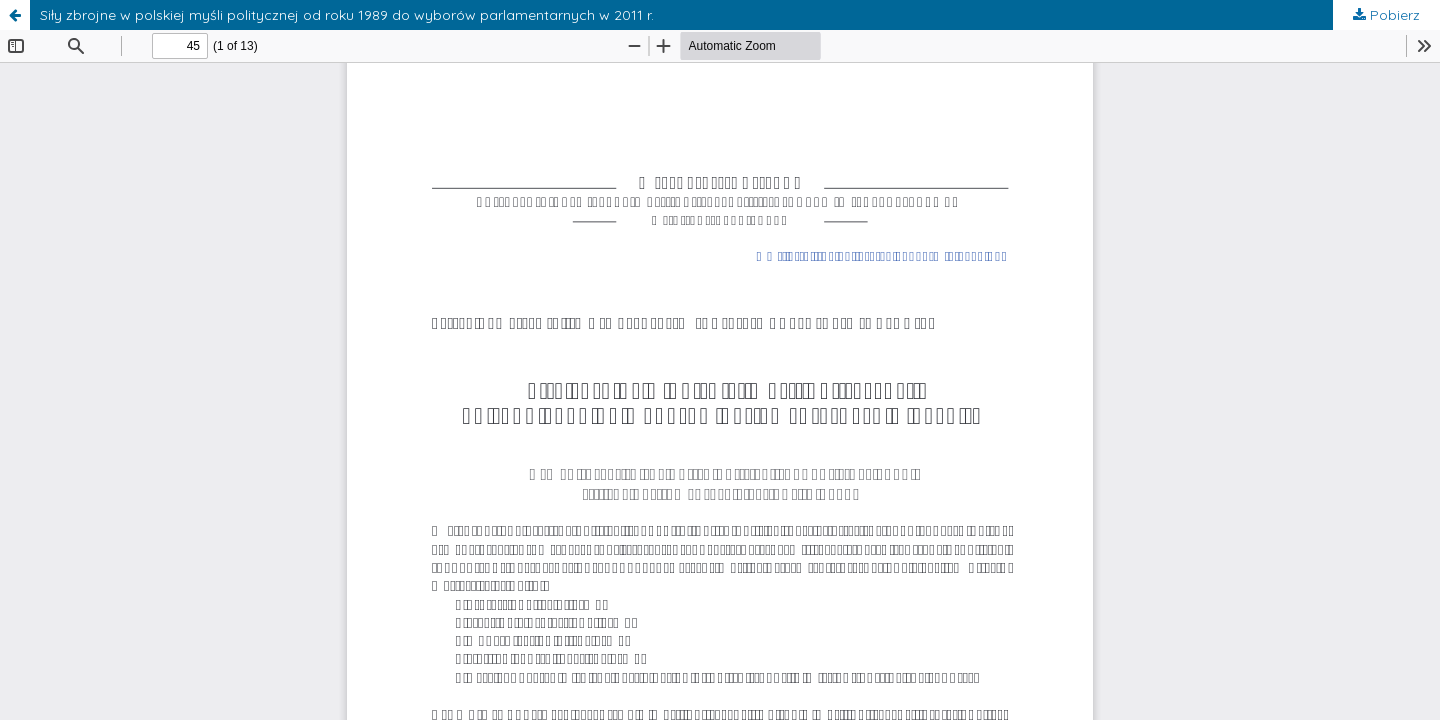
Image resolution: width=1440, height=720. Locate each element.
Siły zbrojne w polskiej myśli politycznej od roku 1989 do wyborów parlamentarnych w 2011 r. (347, 15)
